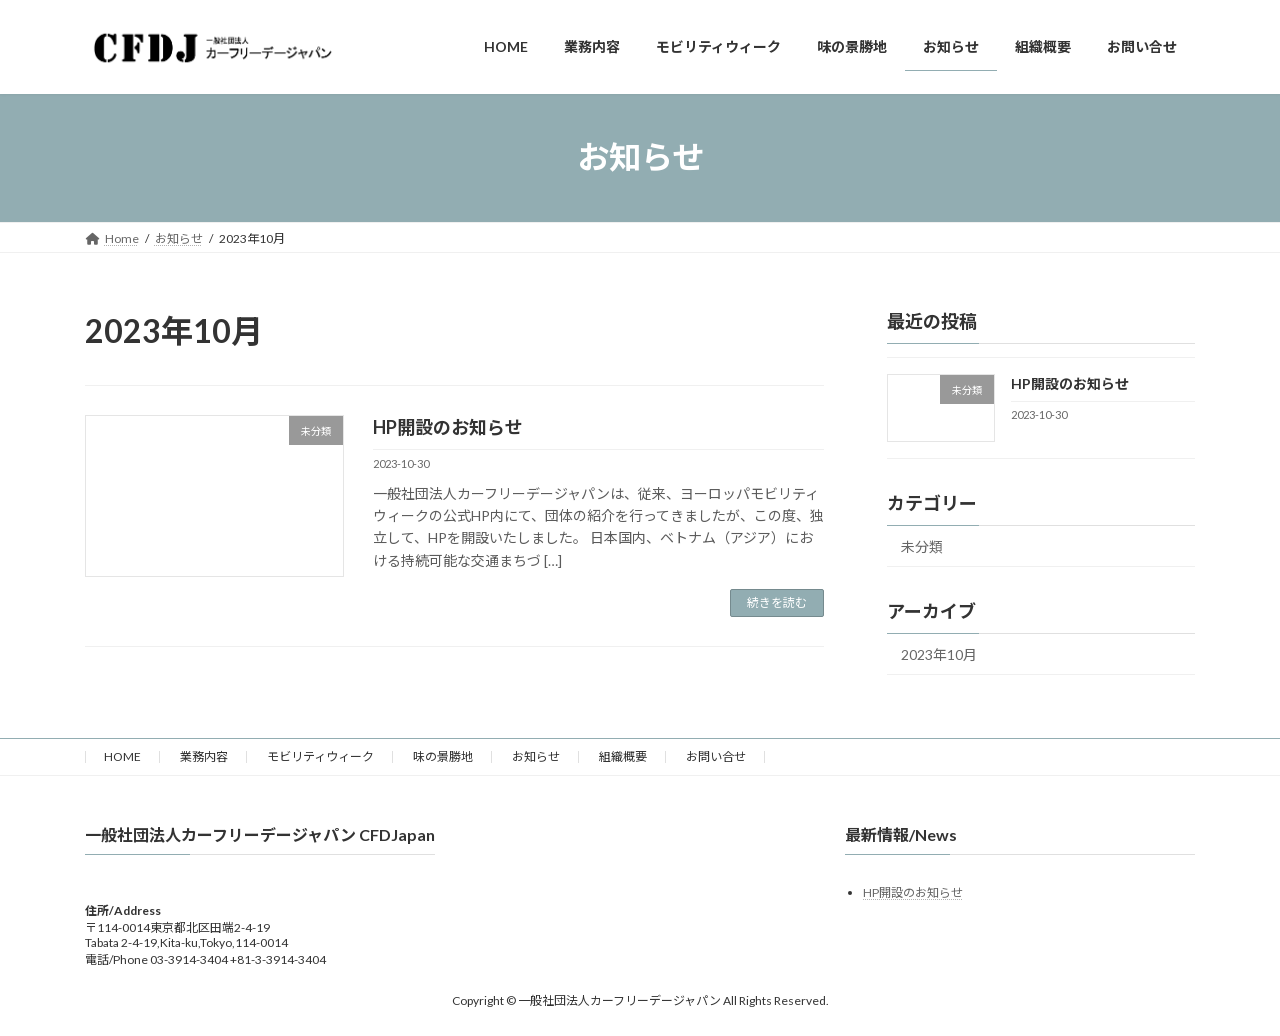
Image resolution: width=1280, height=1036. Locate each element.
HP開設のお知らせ (448, 427)
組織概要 (623, 756)
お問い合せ (716, 756)
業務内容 (204, 756)
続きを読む (777, 602)
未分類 (922, 546)
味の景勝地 (443, 756)
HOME (122, 756)
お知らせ (536, 756)
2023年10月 (939, 654)
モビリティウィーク (320, 756)
